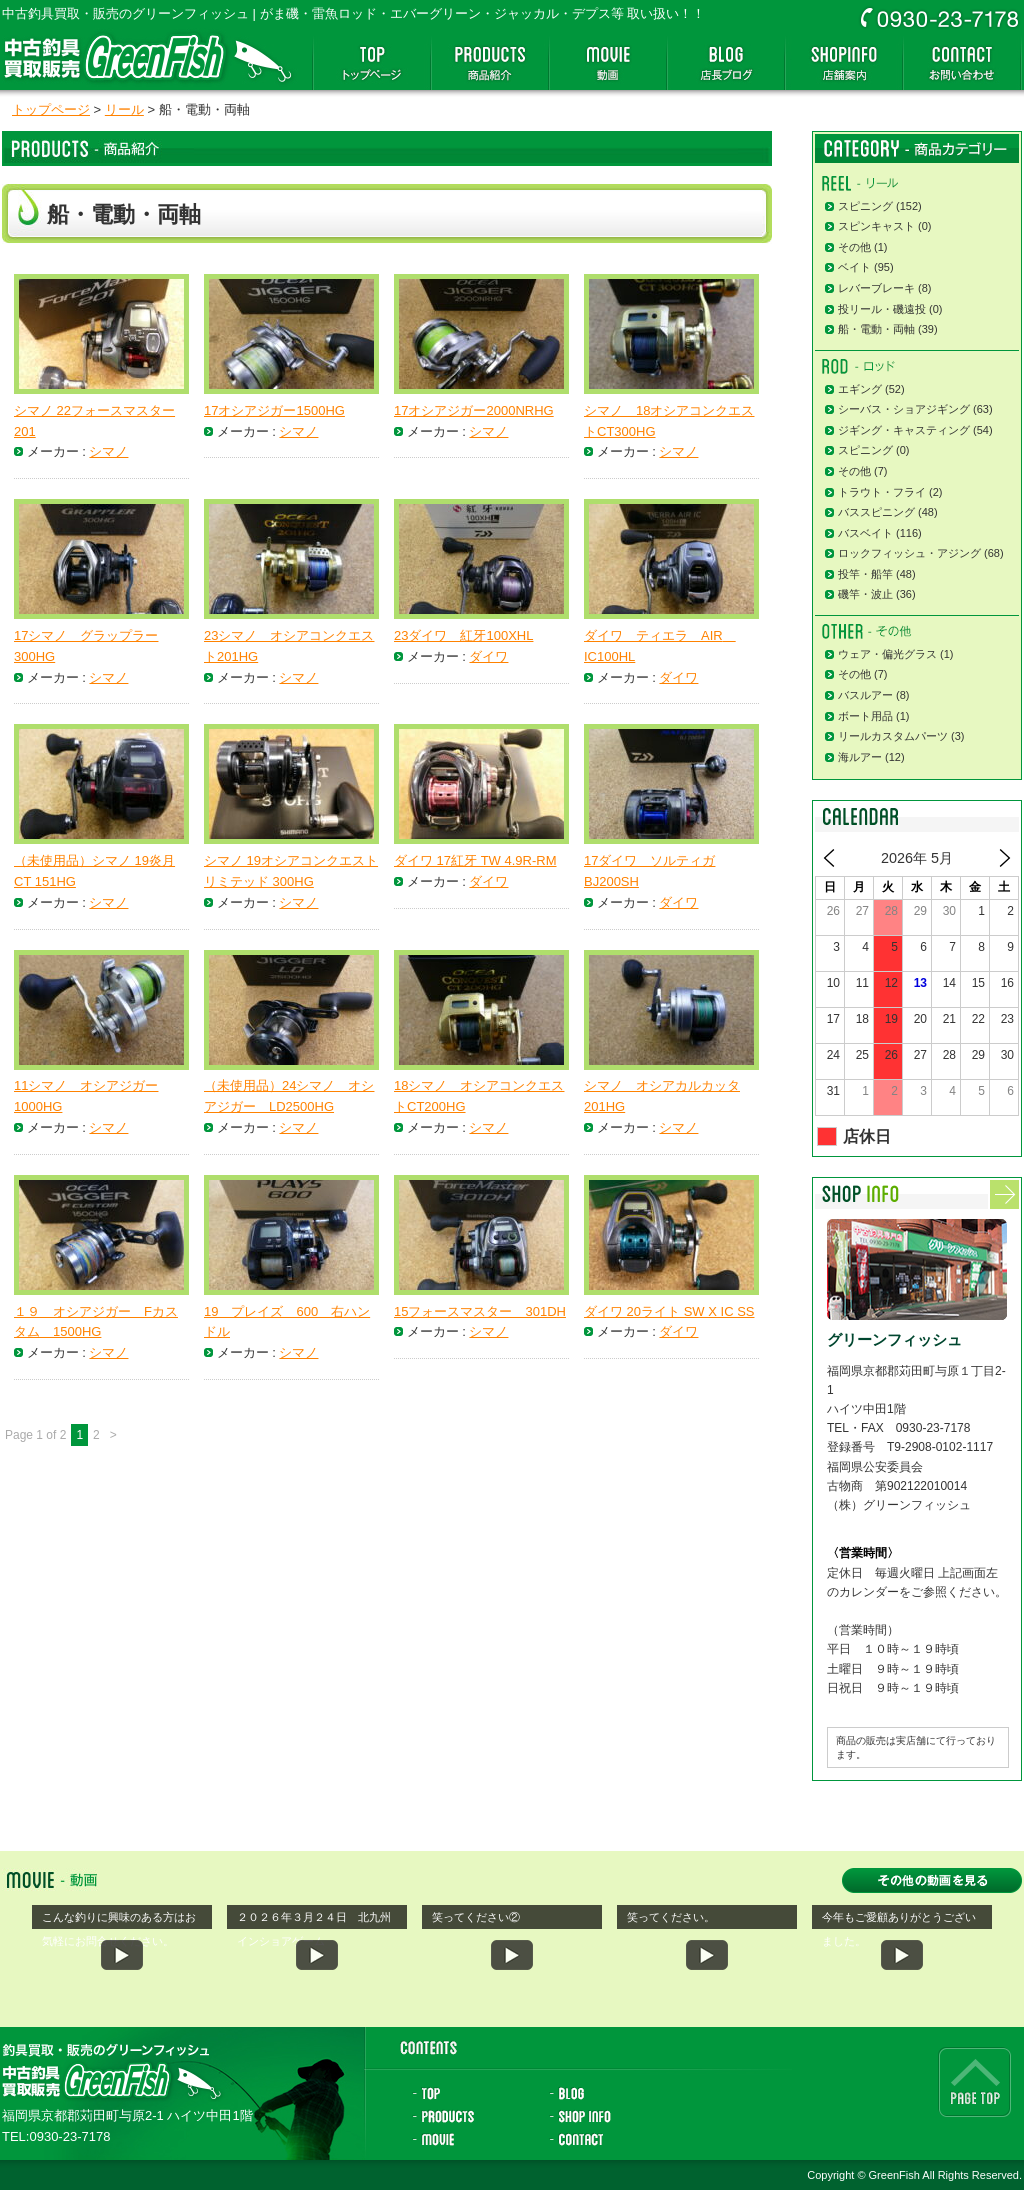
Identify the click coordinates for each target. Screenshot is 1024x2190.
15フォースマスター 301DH (480, 1311)
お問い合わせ (962, 63)
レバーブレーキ (876, 288)
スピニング (865, 206)
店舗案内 (844, 63)
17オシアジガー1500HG (274, 410)
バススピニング (876, 512)
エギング (860, 389)
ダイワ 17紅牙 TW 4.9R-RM (475, 860)
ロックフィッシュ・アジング (909, 553)
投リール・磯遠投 (882, 309)
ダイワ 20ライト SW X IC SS (669, 1311)
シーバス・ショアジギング (904, 409)
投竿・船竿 (865, 574)
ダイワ (488, 656)
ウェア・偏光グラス (887, 654)
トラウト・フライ (882, 492)
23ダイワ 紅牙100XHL (463, 635)
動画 (608, 63)
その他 (854, 247)
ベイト (854, 267)
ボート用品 (865, 716)
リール (124, 109)
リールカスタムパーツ (893, 736)
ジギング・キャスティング (904, 430)
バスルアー (865, 695)
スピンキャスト (876, 226)
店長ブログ (726, 63)
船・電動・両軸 (876, 329)
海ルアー (860, 757)
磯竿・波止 (865, 594)
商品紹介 (490, 63)
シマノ (108, 451)
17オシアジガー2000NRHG (474, 410)
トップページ (372, 63)
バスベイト (865, 533)
